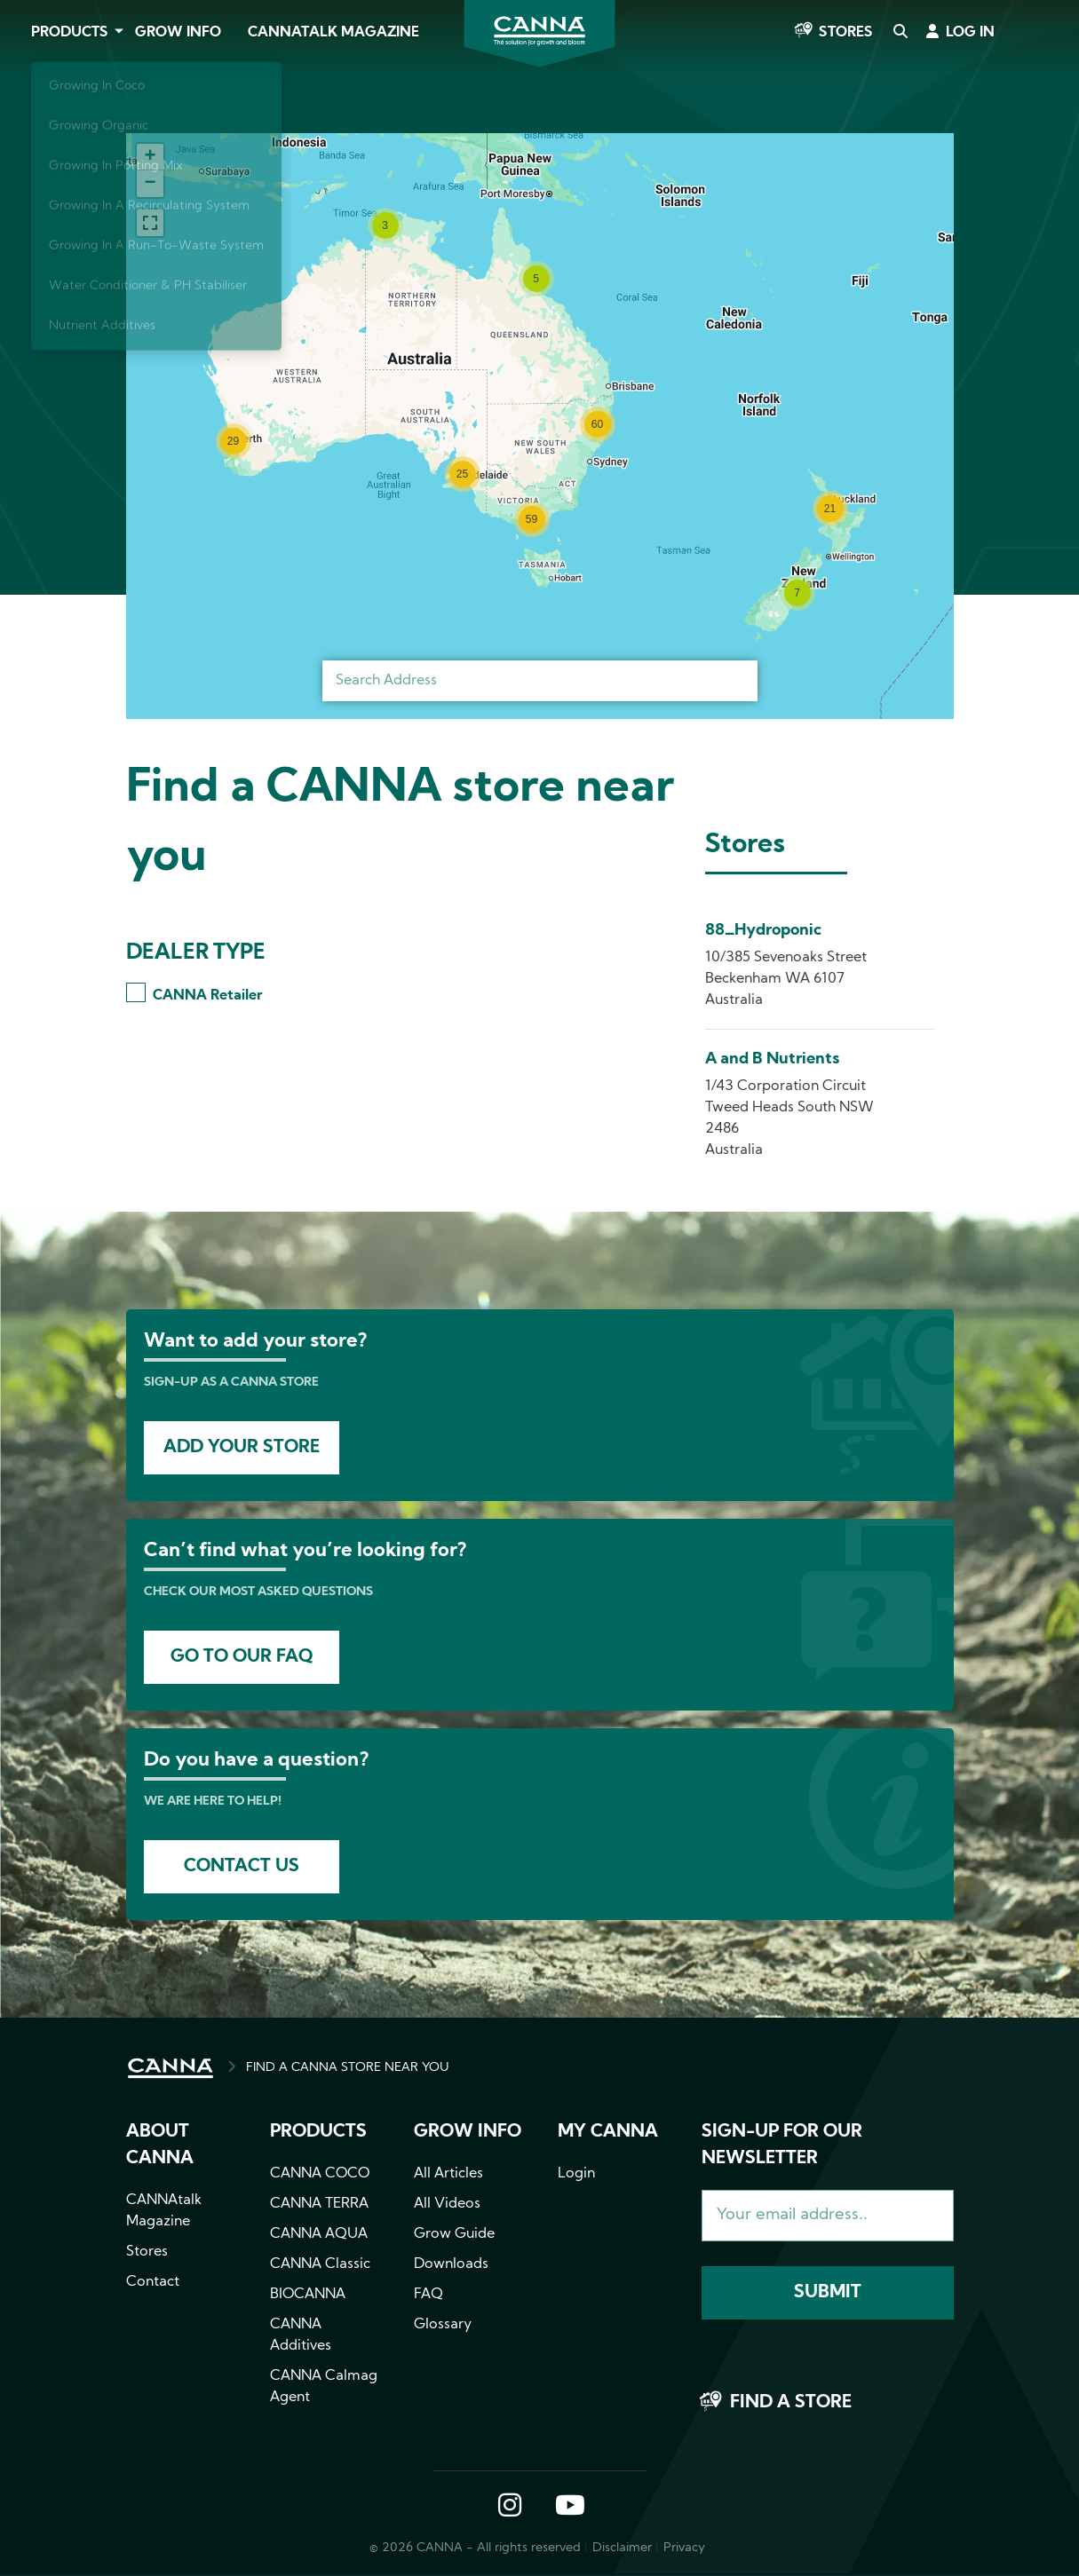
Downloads (451, 2264)
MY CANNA (608, 2132)
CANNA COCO (319, 2174)
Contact (152, 2282)
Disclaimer (622, 2548)
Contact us (241, 1867)
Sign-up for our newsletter (782, 2145)
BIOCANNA (307, 2295)
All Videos (447, 2204)
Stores (846, 33)
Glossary (443, 2325)
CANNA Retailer (207, 996)
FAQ (428, 2295)
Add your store (241, 1448)
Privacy (684, 2548)
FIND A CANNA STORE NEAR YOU (347, 2067)
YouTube (569, 2507)
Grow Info (178, 33)
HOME (170, 2068)
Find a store (791, 2403)
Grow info (467, 2132)
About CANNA (160, 2145)
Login (576, 2174)
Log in (970, 33)
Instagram (510, 2507)
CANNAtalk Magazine (333, 33)
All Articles (448, 2174)
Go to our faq (242, 1657)
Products (69, 33)
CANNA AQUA (319, 2234)
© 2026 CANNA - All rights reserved (475, 2548)
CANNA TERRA (319, 2204)
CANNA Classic (320, 2264)
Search (899, 33)
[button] (385, 225)
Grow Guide (454, 2234)
